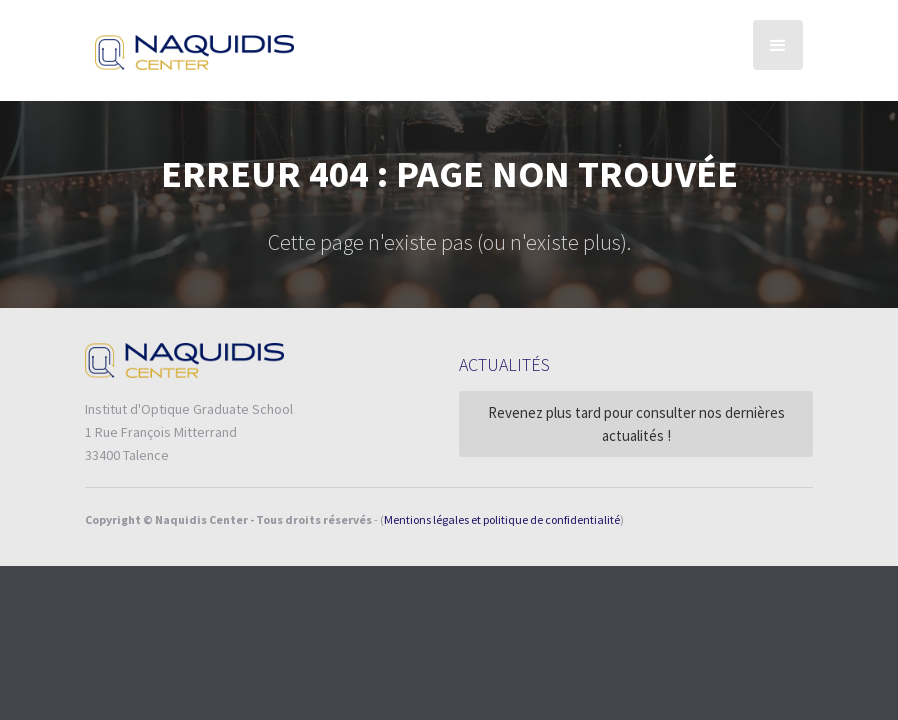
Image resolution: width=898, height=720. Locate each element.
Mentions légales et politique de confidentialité (502, 519)
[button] (778, 45)
